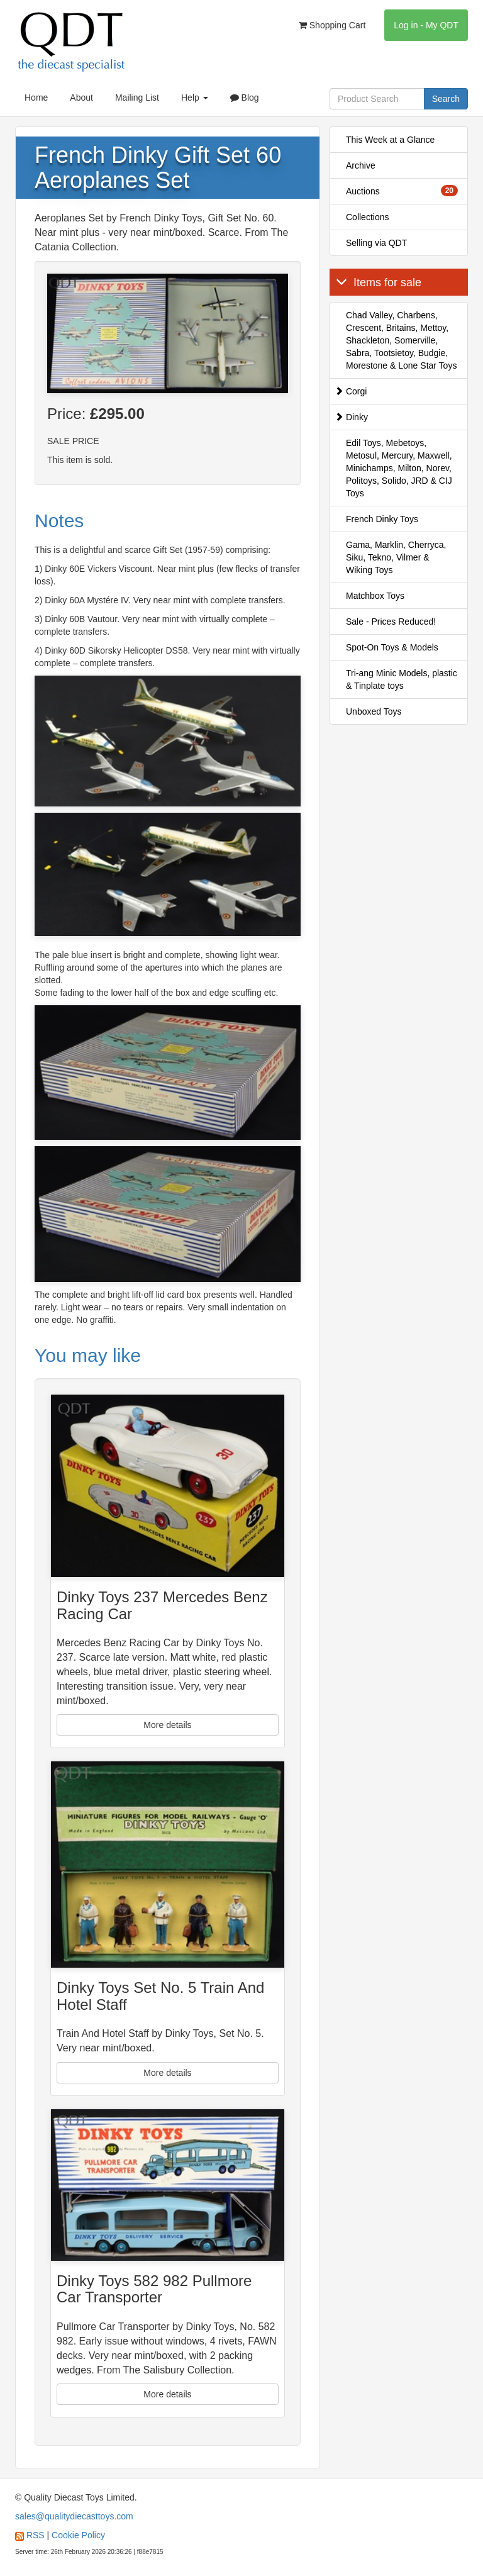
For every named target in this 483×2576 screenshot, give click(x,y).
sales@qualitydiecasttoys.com (74, 2516)
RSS (35, 2535)
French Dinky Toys (382, 519)
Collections (367, 217)
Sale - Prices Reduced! (391, 621)
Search (446, 99)
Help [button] (194, 97)
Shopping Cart (332, 25)
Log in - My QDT (426, 25)
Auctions (402, 190)
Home (36, 97)
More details (167, 1725)
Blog (244, 97)
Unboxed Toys (373, 711)
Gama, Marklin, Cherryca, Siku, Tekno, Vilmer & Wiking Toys (396, 557)
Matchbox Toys (375, 596)
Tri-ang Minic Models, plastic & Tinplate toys (401, 679)
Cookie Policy (78, 2535)
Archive (360, 165)
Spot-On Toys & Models (392, 647)
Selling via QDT (376, 243)
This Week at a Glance (390, 140)
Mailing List (137, 97)
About (81, 97)
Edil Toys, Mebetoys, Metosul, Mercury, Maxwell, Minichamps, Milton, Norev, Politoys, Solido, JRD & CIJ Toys (399, 468)
